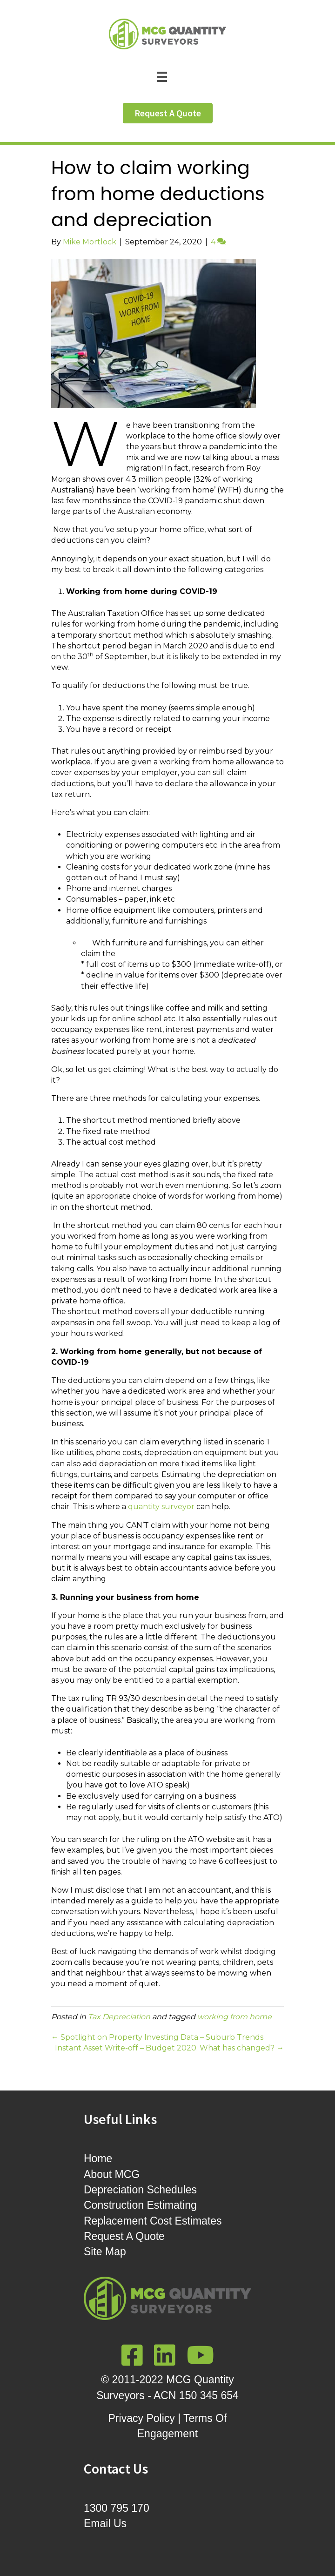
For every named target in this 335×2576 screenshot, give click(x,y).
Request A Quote (124, 2236)
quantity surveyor (161, 1506)
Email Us (105, 2523)
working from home (234, 2016)
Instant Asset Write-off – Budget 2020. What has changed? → (169, 2047)
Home (98, 2158)
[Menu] (167, 76)
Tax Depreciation (119, 2016)
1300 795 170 (116, 2508)
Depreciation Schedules (140, 2190)
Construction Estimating (140, 2205)
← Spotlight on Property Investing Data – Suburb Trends (157, 2037)
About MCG (112, 2174)
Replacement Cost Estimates (153, 2221)
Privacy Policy (141, 2418)
